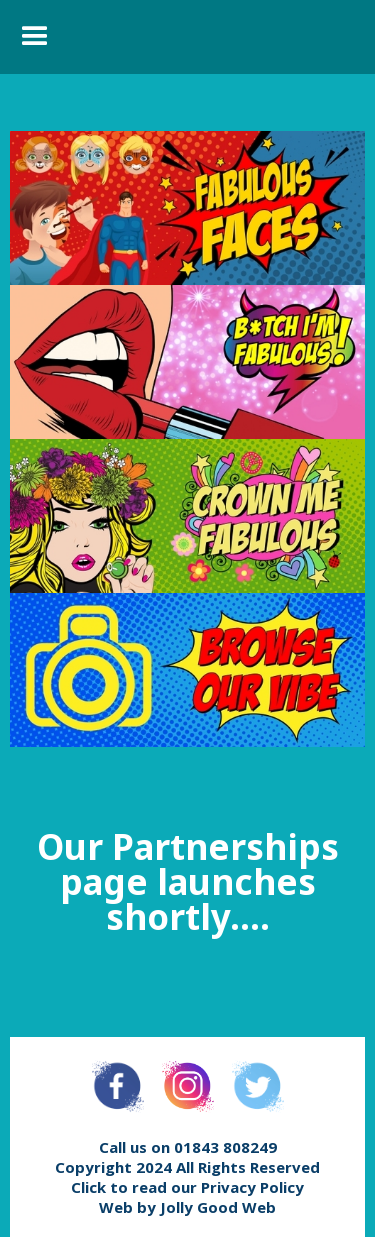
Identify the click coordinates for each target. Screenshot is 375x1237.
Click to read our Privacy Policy (187, 1187)
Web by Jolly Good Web (187, 1207)
